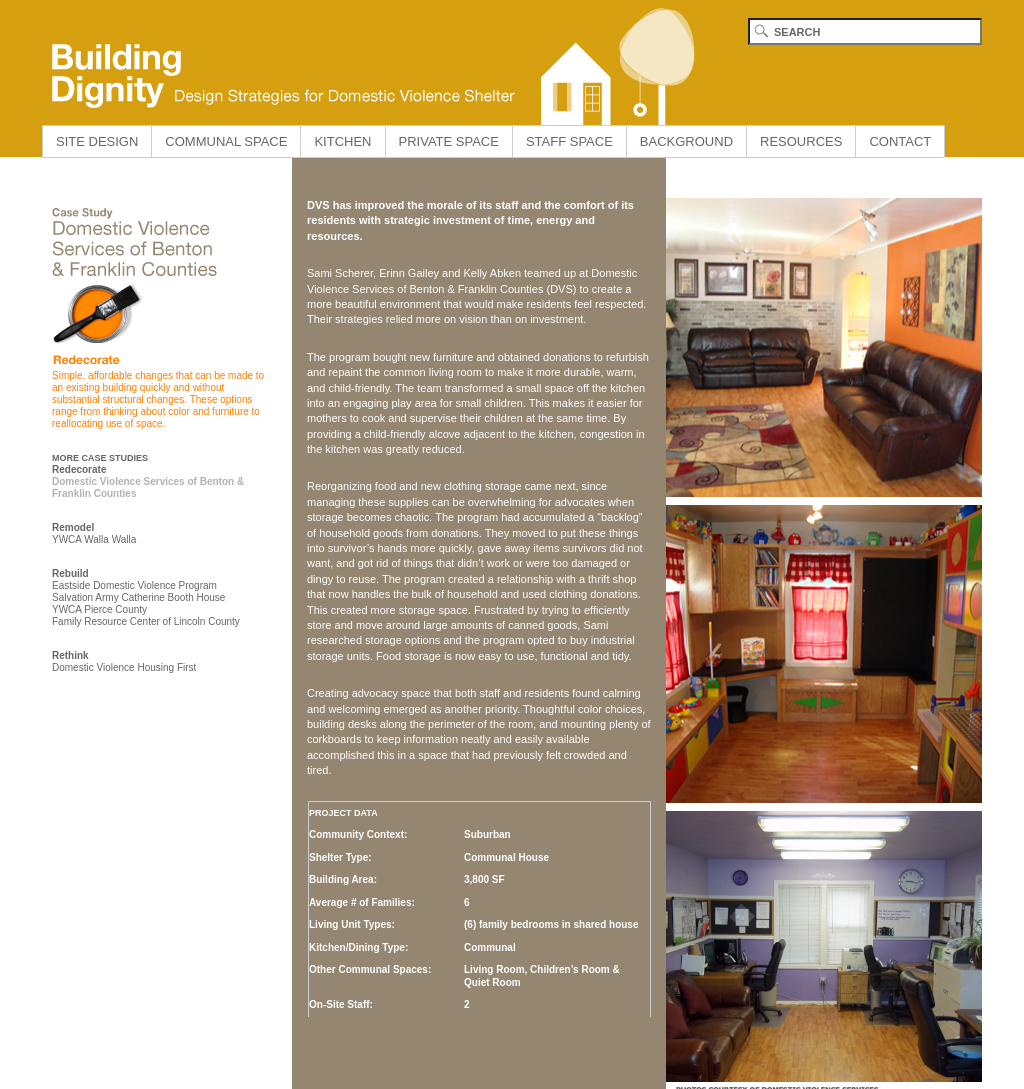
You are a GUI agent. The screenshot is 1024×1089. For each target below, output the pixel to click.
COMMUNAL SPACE (226, 141)
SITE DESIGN (97, 141)
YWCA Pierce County (99, 609)
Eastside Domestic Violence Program (134, 585)
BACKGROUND (686, 141)
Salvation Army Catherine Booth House (138, 597)
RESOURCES (801, 141)
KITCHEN (342, 141)
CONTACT (900, 141)
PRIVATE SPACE (449, 141)
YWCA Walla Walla (94, 539)
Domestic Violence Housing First (124, 667)
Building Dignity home (367, 62)
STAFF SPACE (569, 141)
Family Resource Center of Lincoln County (146, 621)
